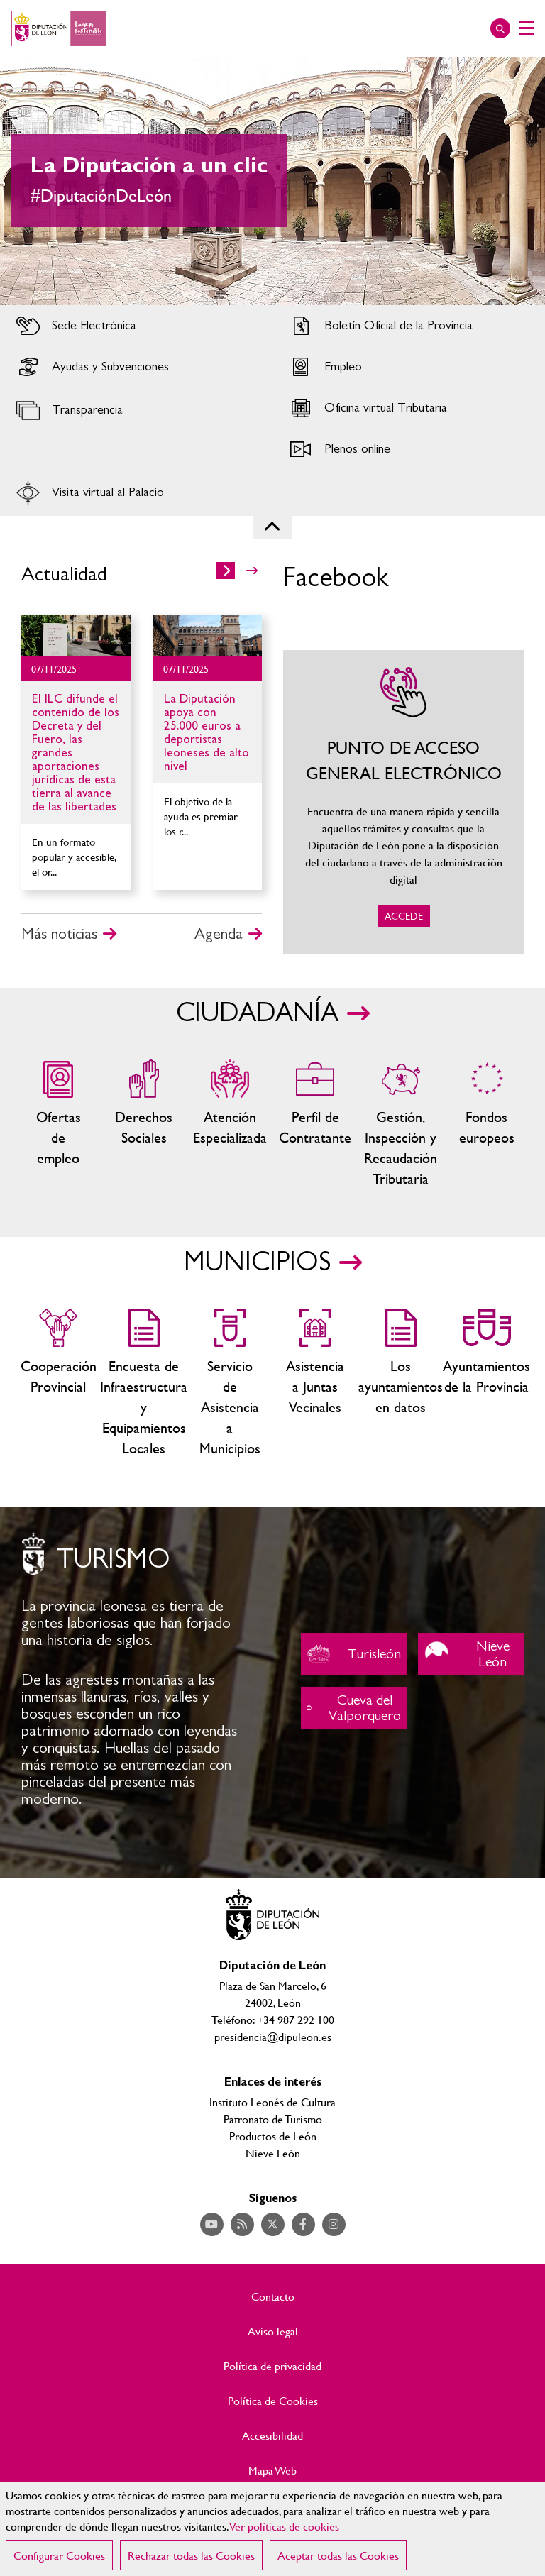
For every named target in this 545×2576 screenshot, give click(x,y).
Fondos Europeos (486, 1124)
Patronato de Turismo (273, 2118)
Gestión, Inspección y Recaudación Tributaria (401, 1124)
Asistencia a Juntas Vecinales (315, 1383)
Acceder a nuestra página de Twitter (273, 2224)
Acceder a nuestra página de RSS (242, 2224)
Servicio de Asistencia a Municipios (229, 1383)
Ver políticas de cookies (284, 2526)
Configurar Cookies (59, 2555)
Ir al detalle (76, 635)
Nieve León (471, 1654)
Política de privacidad (272, 2366)
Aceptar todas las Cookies (338, 2555)
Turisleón (354, 1654)
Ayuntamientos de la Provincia (486, 1383)
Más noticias (59, 934)
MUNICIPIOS (257, 1262)
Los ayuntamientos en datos (401, 1383)
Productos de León (272, 2136)
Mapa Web (272, 2470)
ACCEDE (403, 802)
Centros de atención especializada (229, 1124)
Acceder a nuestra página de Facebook (303, 2224)
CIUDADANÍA (257, 1013)
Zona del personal (315, 1124)
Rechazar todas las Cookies (191, 2555)
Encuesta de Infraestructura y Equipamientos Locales (144, 1383)
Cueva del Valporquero (354, 1708)
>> (252, 570)
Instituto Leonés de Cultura (272, 2101)
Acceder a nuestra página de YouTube (212, 2224)
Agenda (218, 934)
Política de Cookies (273, 2400)
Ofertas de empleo (58, 1124)
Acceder (136, 325)
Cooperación (58, 1383)
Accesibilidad (272, 2435)
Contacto (272, 2296)
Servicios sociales (144, 1124)
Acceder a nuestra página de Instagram (334, 2224)
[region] (272, 2529)
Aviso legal (273, 2331)
